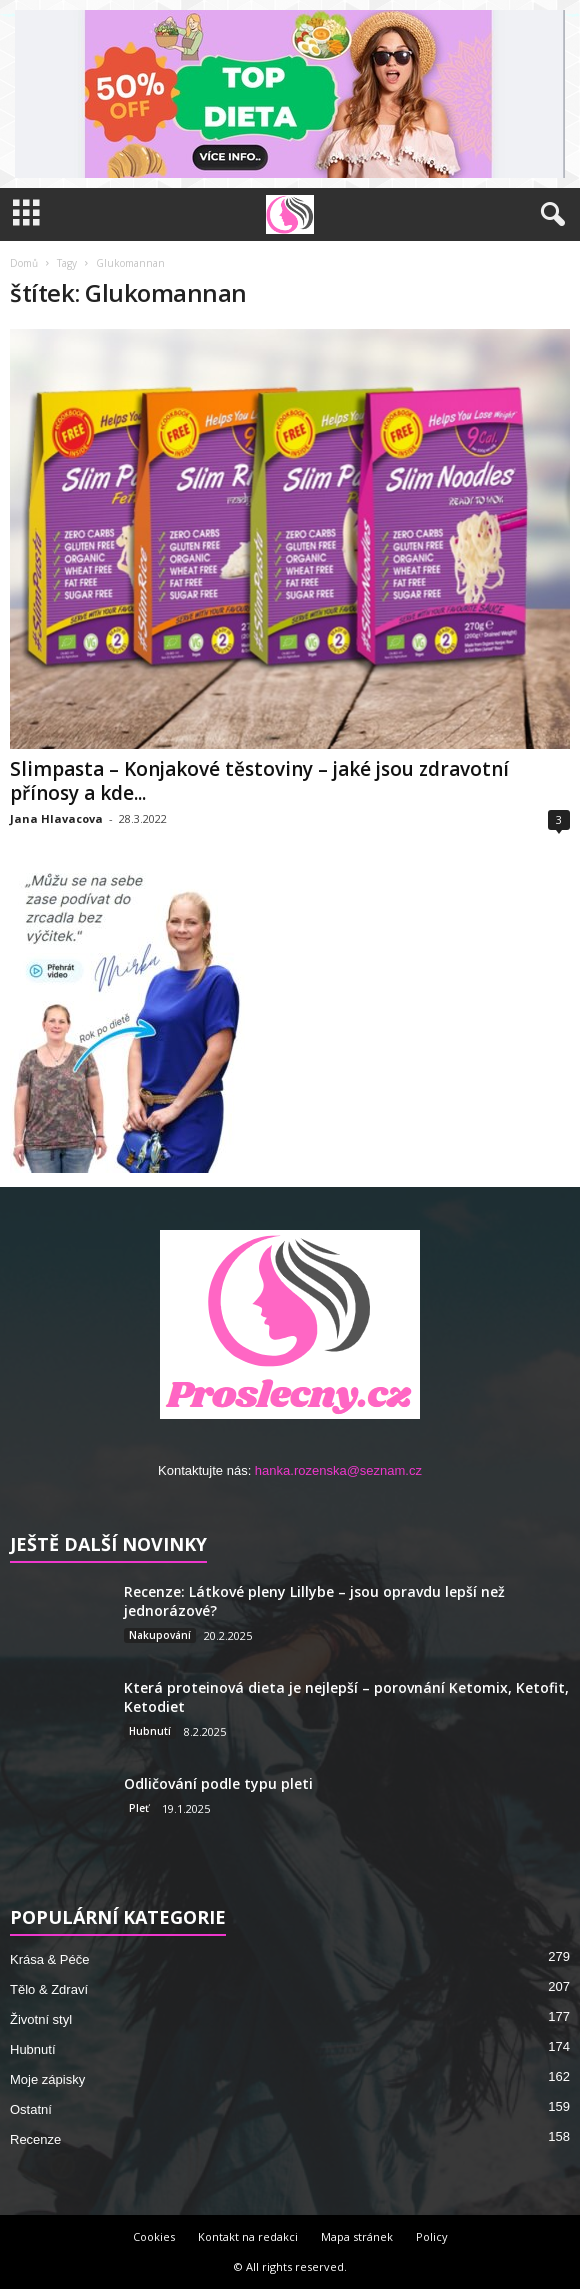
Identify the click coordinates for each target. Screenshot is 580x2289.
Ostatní (31, 2109)
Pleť (139, 1808)
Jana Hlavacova (56, 818)
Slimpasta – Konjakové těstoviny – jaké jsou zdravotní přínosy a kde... (259, 781)
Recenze (35, 2139)
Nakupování (160, 1635)
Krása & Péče (50, 1959)
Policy (432, 2236)
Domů (24, 263)
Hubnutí (150, 1731)
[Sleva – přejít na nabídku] (290, 94)
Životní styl (41, 2019)
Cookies (154, 2236)
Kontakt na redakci (248, 2236)
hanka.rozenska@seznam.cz (338, 1470)
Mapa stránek (357, 2236)
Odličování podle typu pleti (218, 1783)
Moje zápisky (47, 2079)
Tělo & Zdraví (49, 1989)
